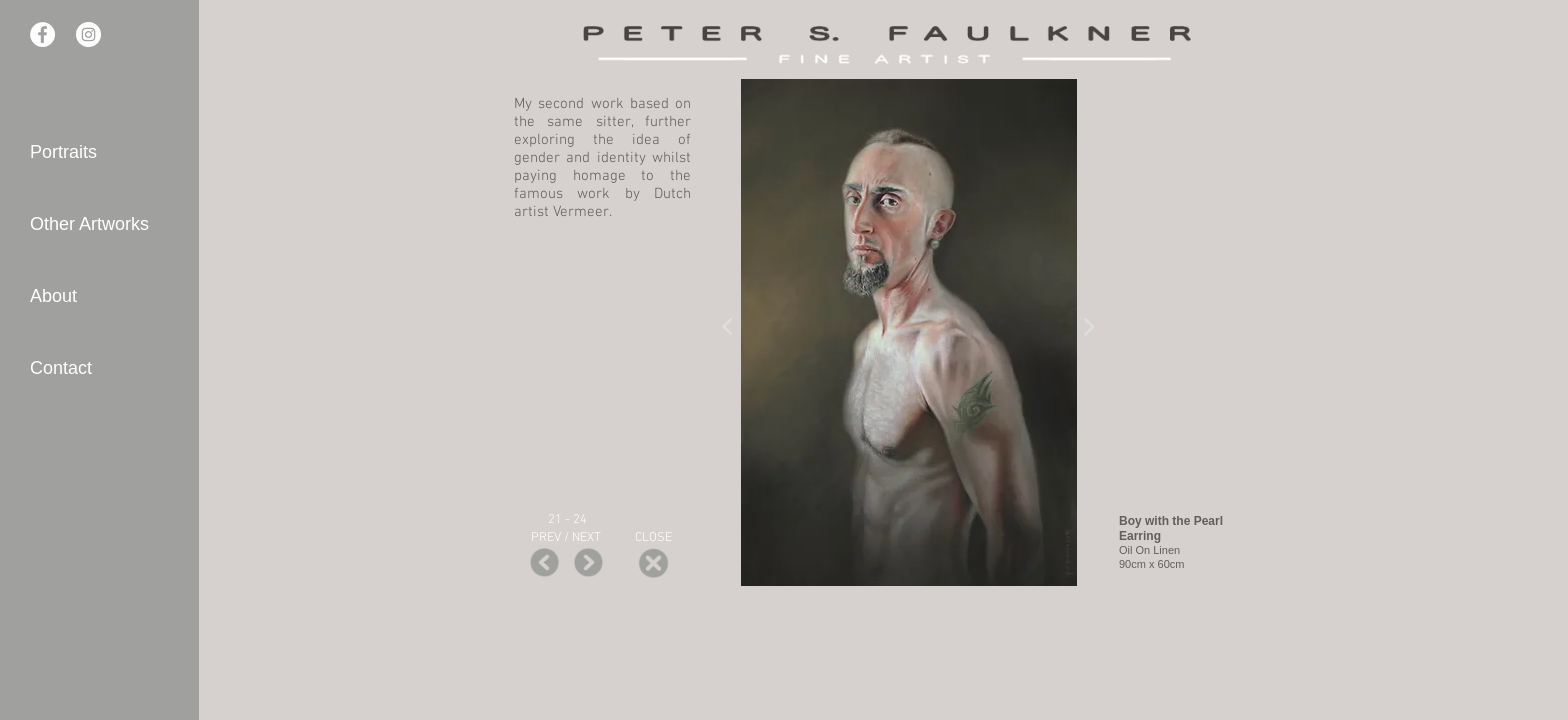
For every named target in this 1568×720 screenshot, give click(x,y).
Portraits (63, 152)
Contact (61, 368)
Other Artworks (89, 224)
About (53, 296)
